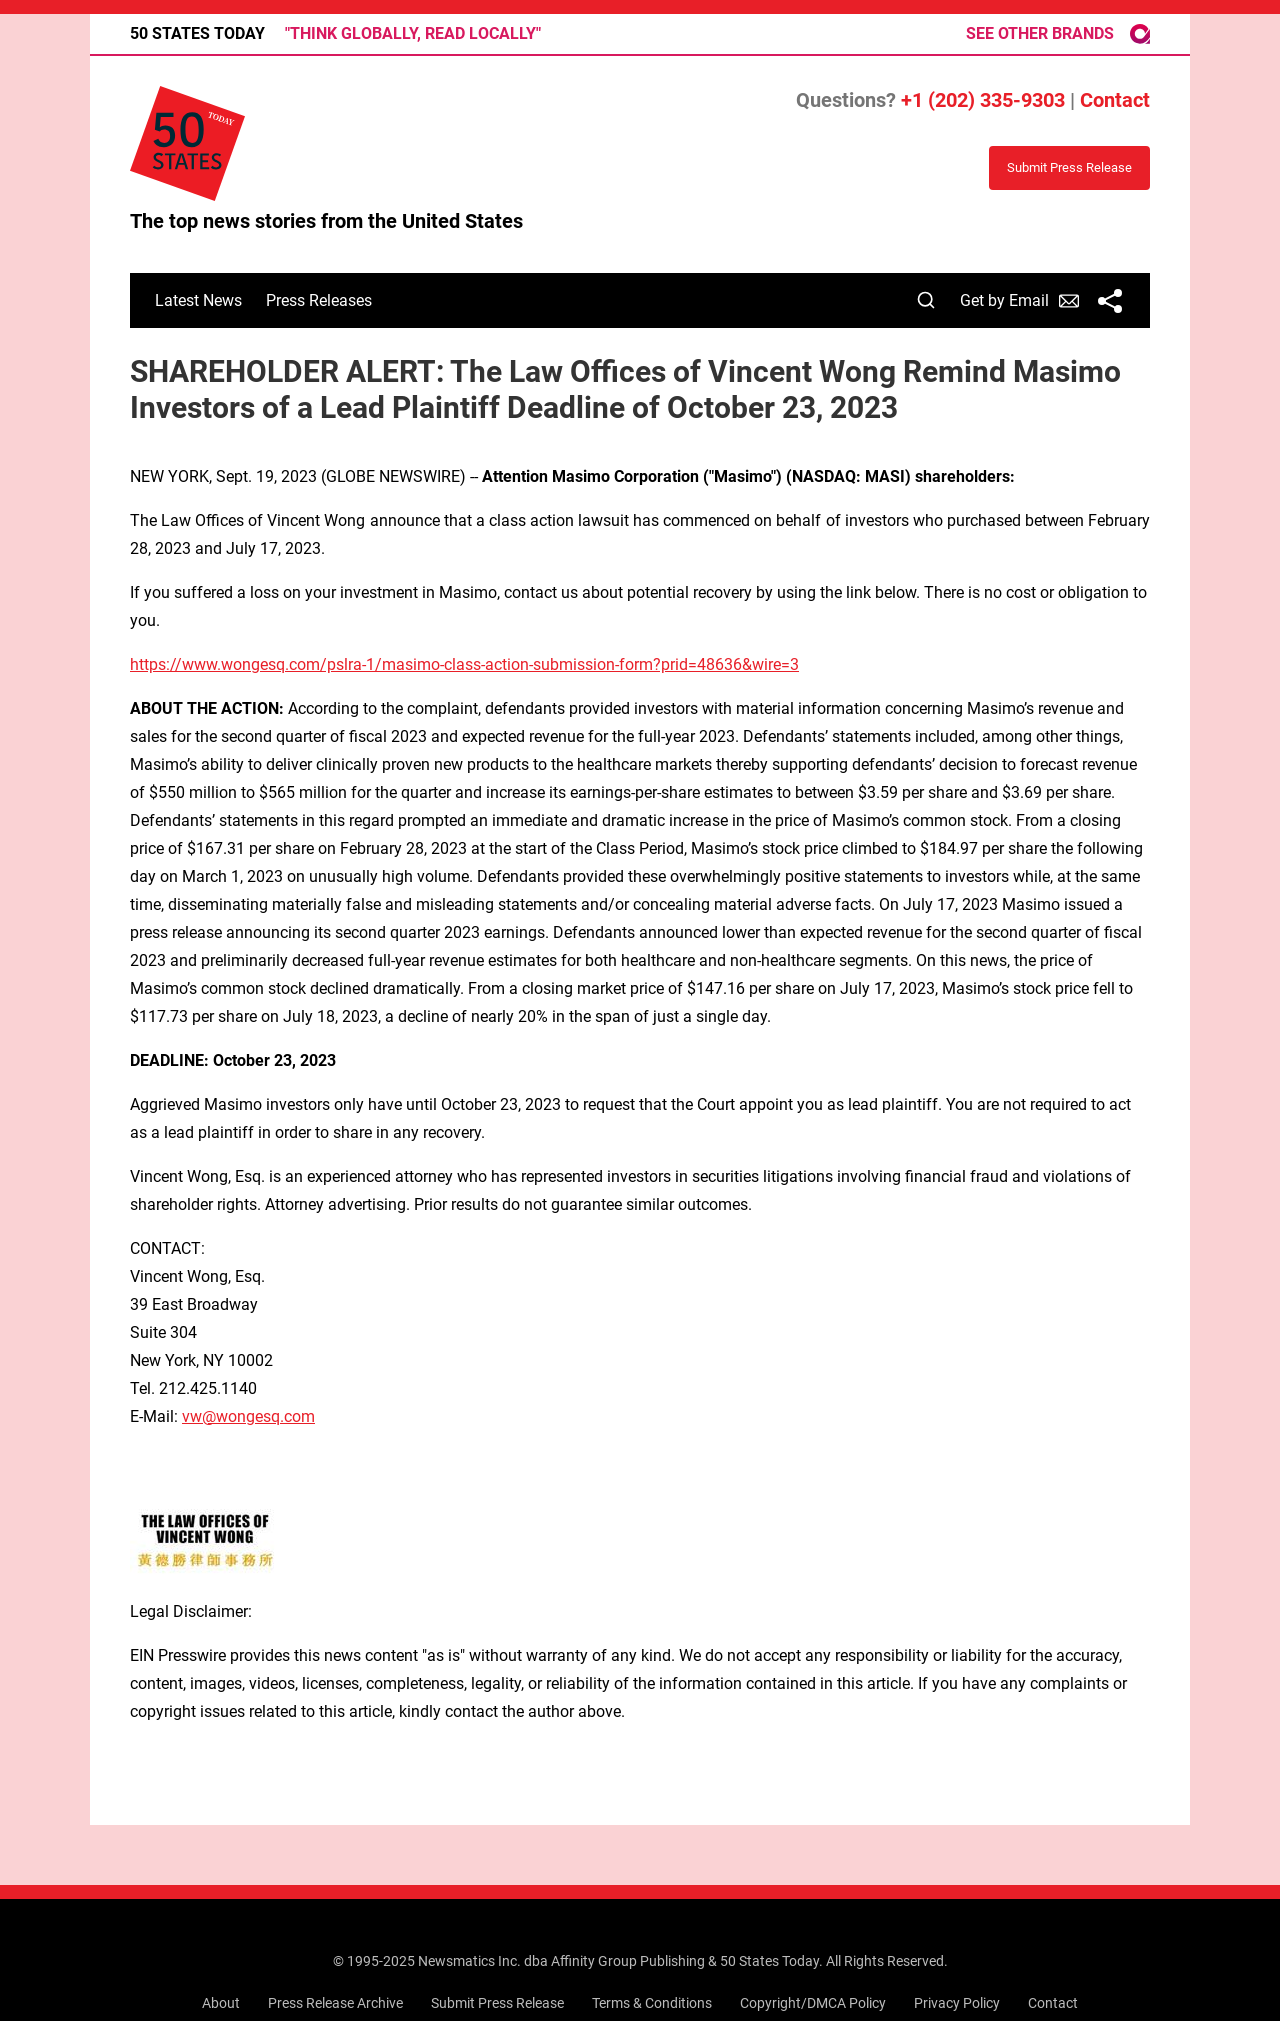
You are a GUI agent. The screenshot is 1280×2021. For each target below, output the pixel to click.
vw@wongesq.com (248, 1416)
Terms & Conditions (652, 2003)
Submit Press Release (497, 2003)
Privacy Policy (957, 2003)
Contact (1115, 100)
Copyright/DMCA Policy (813, 2003)
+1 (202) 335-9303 (983, 100)
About (221, 2003)
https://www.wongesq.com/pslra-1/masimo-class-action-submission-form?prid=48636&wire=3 (464, 664)
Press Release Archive (335, 2003)
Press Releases (319, 300)
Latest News (198, 300)
